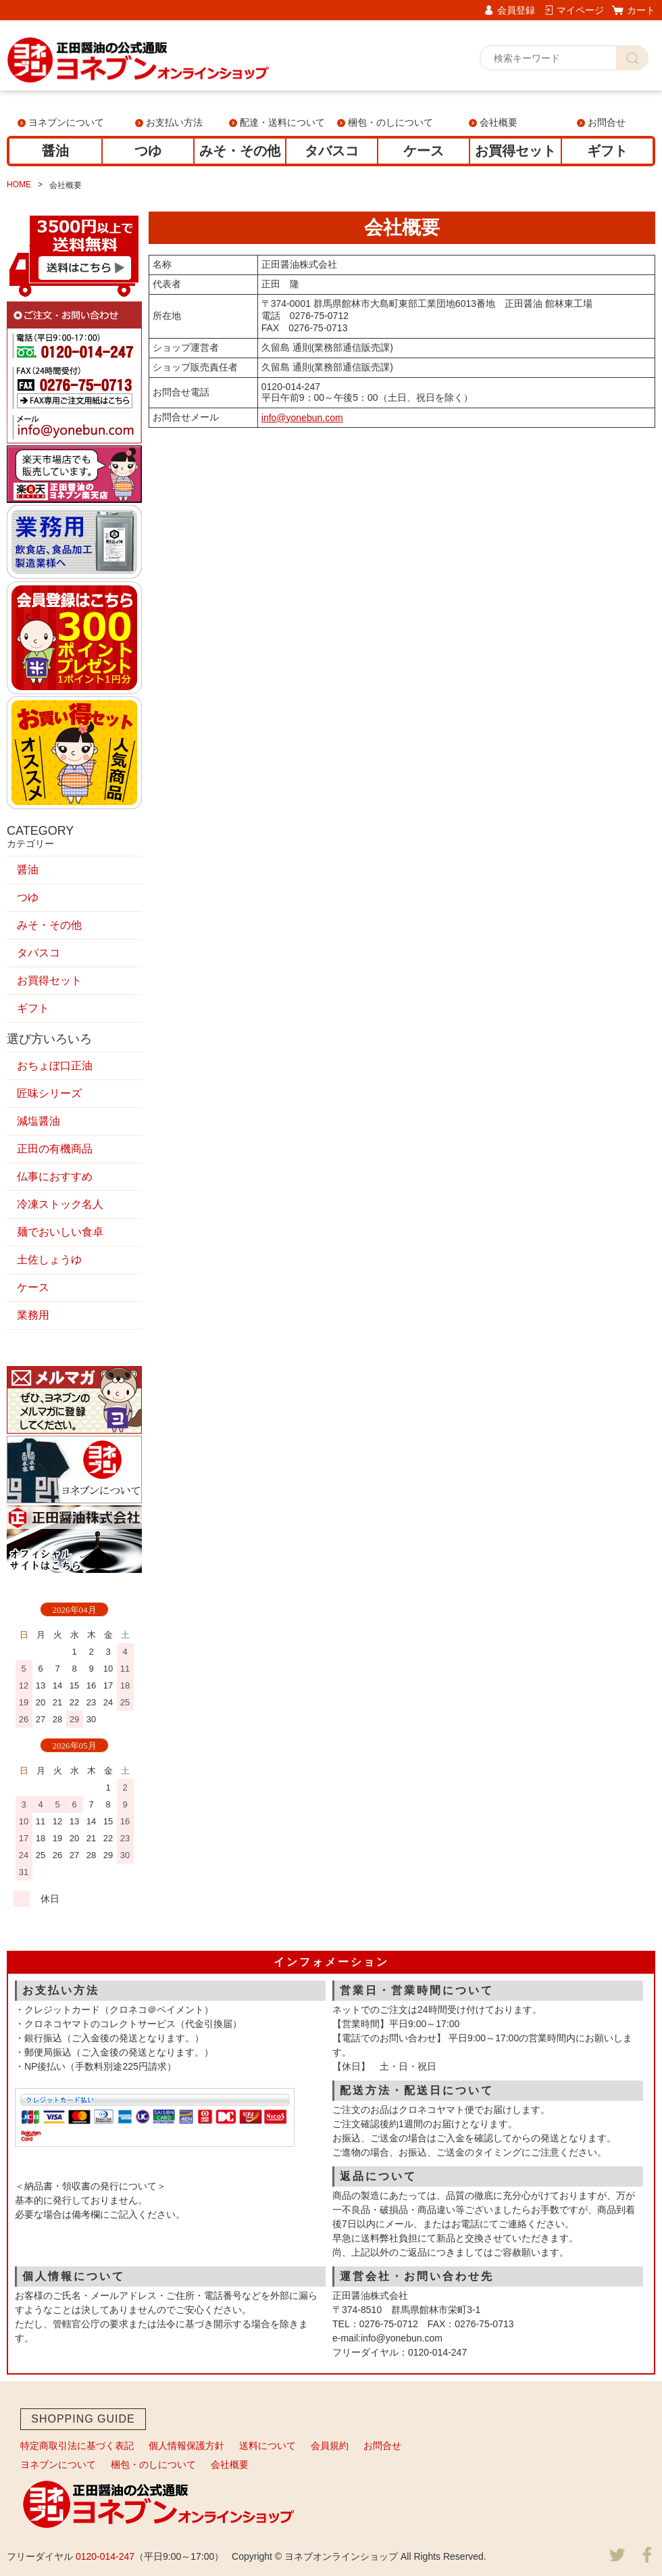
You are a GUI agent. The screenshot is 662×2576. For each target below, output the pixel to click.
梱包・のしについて (390, 122)
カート (641, 10)
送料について (267, 2445)
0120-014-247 (105, 2556)
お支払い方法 (174, 122)
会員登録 (516, 10)
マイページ (580, 10)
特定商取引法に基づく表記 (77, 2445)
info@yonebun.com (302, 417)
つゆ (147, 150)
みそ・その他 (239, 150)
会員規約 (330, 2445)
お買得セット (515, 150)
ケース (423, 150)
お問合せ (607, 122)
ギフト (607, 150)
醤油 (55, 150)
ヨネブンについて (66, 122)
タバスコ (332, 150)
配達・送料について (282, 122)
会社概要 (498, 122)
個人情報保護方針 (186, 2445)
